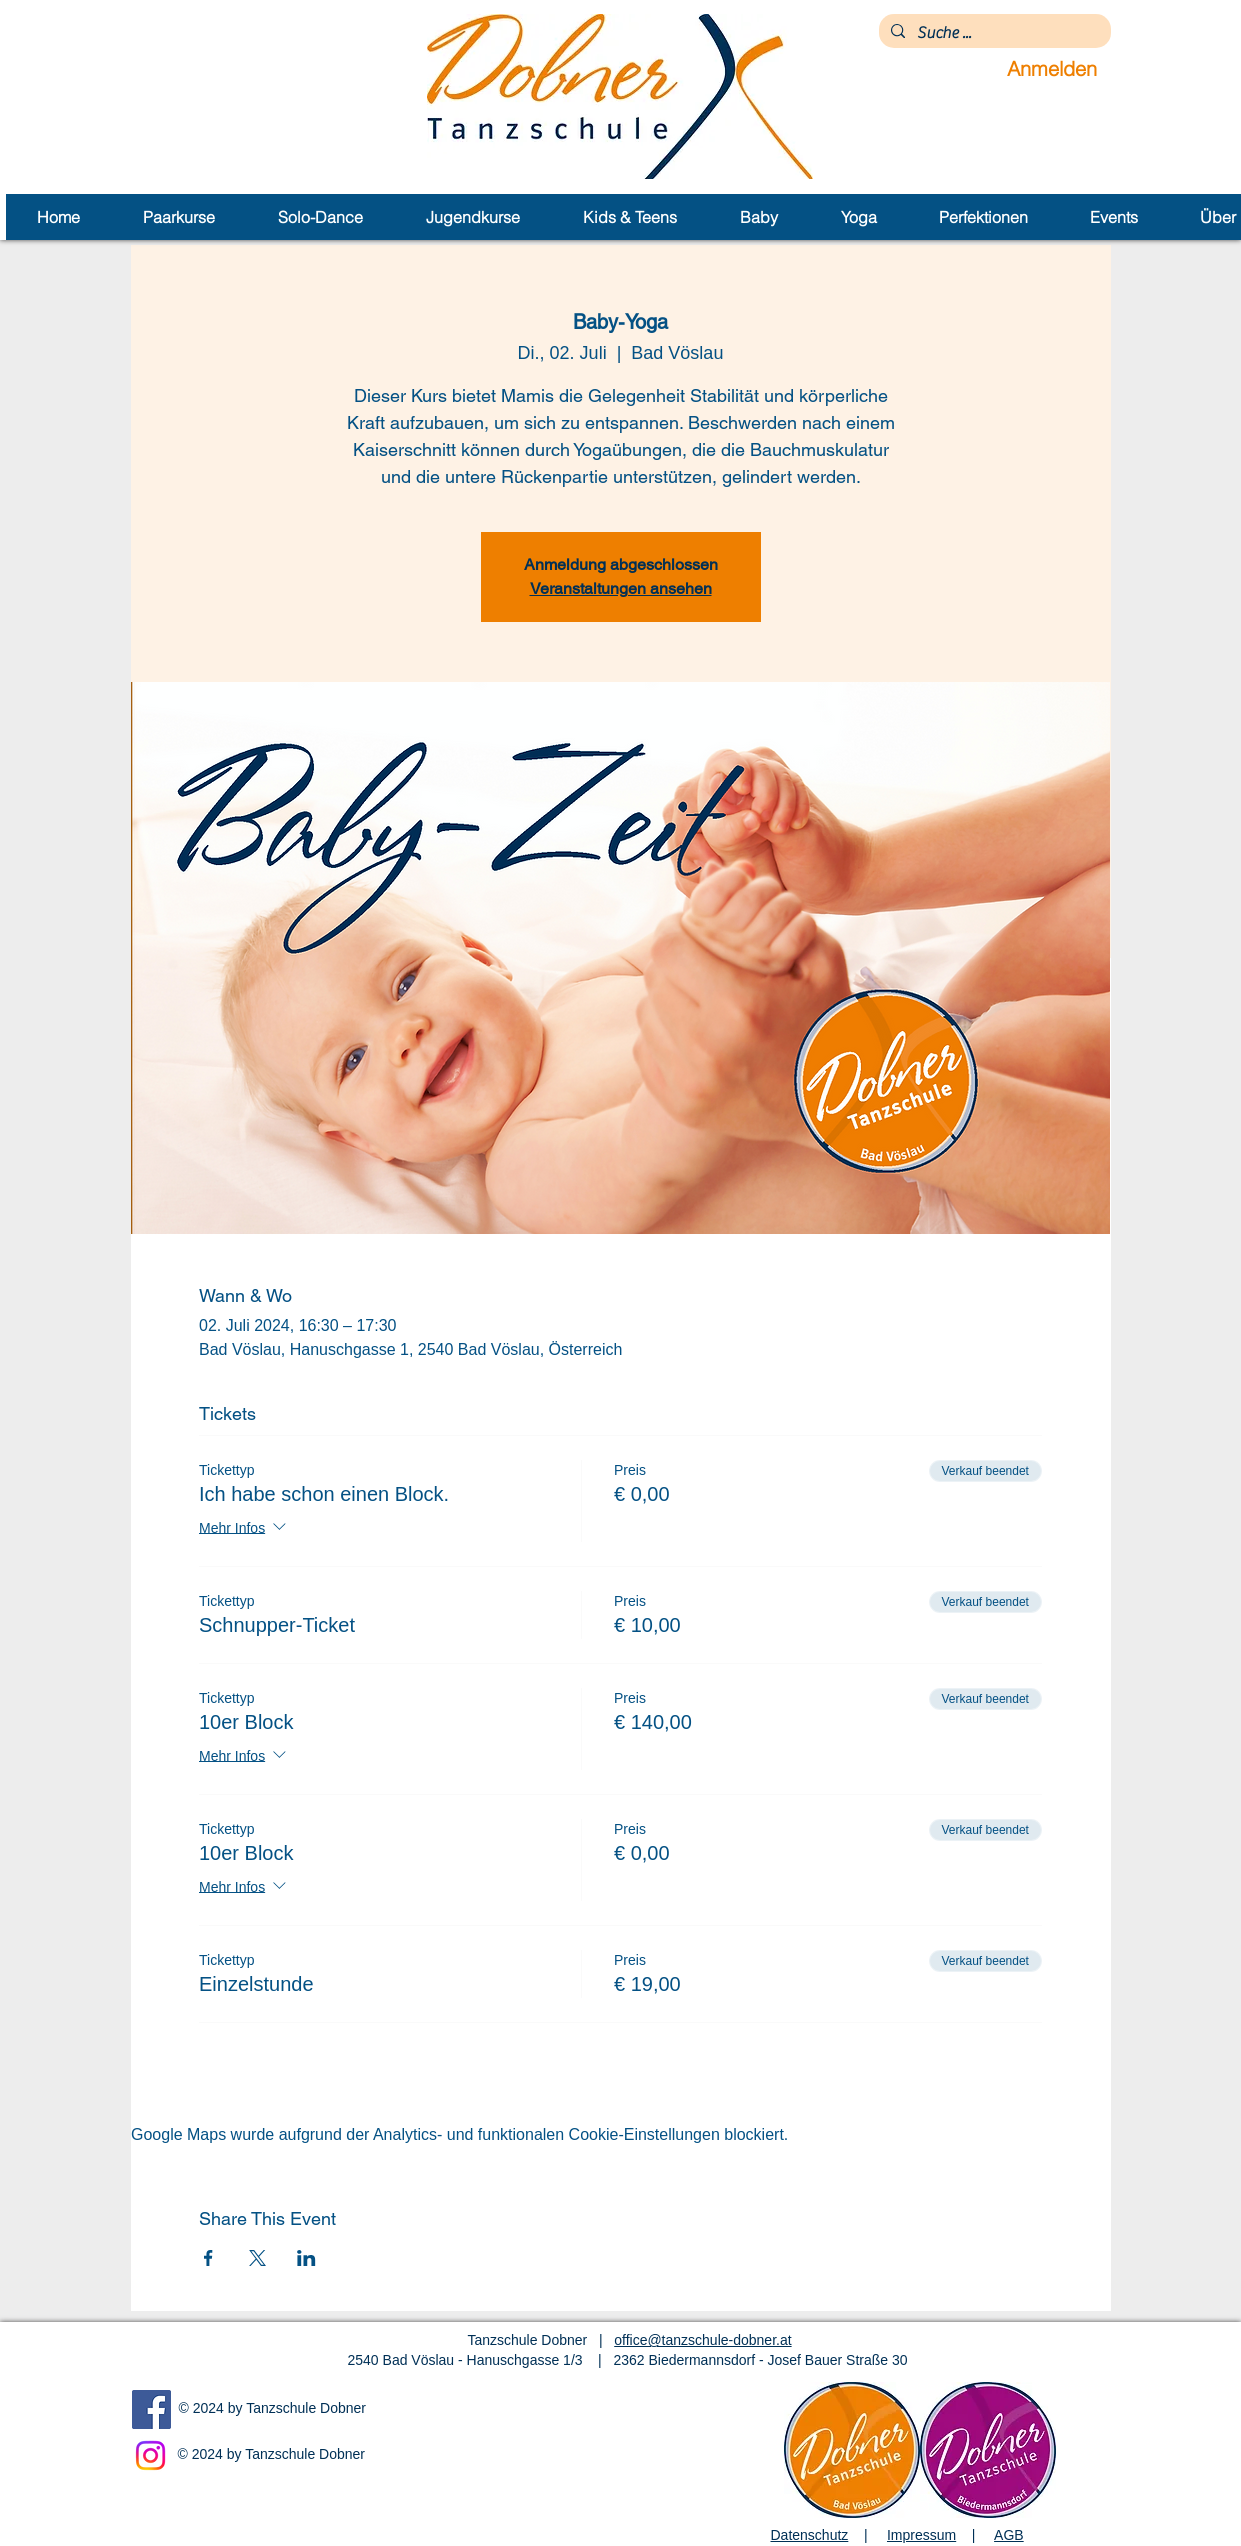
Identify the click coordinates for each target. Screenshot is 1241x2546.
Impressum (921, 2535)
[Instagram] (150, 2455)
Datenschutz (810, 2535)
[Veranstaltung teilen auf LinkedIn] (306, 2258)
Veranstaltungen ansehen (621, 588)
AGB (1009, 2535)
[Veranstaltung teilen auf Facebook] (208, 2258)
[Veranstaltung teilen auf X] (257, 2258)
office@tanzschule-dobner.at (702, 2340)
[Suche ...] (993, 33)
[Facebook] (151, 2409)
